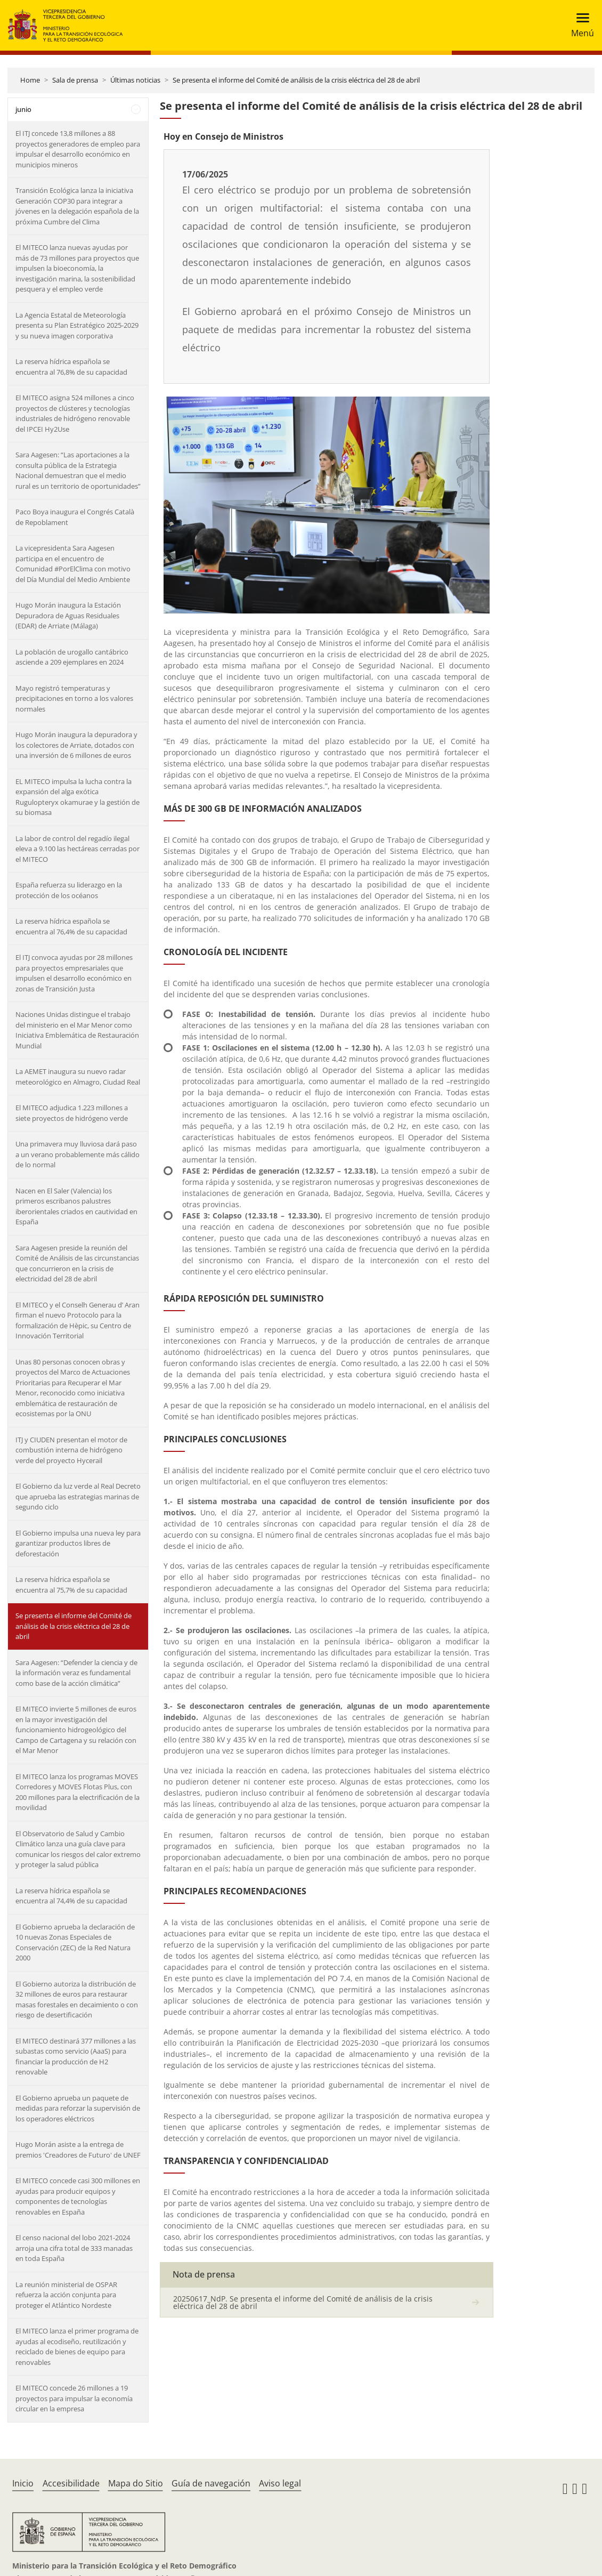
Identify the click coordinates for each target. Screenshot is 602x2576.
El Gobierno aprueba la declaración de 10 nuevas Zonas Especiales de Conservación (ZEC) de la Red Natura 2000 (75, 1942)
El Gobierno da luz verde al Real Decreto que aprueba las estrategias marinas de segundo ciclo (78, 1496)
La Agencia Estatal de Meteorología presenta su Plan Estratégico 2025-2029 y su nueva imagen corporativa (77, 325)
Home (30, 80)
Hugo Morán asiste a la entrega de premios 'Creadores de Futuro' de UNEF (78, 2149)
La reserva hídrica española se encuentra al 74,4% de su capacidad (71, 1896)
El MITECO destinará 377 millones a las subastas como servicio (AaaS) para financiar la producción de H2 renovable (75, 2056)
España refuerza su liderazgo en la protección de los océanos (68, 890)
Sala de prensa (75, 80)
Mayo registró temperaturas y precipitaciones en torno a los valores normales (74, 698)
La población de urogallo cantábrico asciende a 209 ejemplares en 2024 (71, 657)
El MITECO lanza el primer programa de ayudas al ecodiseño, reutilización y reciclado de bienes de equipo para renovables (77, 2346)
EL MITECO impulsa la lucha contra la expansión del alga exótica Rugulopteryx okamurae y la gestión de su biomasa (77, 797)
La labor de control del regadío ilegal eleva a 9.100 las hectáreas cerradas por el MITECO (77, 849)
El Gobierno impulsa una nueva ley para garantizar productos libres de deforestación (78, 1543)
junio (23, 109)
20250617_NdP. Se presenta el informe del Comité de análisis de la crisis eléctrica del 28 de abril (303, 2302)
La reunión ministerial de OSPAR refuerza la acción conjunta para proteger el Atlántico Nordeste (66, 2295)
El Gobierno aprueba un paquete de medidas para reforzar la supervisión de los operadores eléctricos (77, 2108)
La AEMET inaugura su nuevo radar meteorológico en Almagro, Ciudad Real (77, 1077)
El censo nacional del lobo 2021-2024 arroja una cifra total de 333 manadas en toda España (74, 2248)
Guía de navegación (211, 2483)
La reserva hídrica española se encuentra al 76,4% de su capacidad (71, 926)
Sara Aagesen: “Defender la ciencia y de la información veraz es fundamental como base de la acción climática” (76, 1673)
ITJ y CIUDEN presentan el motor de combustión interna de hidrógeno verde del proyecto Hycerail (71, 1450)
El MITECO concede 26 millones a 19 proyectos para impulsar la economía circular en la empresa (74, 2398)
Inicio (23, 2483)
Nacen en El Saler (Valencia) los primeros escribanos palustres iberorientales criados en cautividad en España (76, 1206)
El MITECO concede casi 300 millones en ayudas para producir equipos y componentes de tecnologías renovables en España (77, 2196)
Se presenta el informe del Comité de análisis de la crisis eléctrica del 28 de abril (296, 80)
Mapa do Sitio (135, 2483)
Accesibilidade (71, 2483)
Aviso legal (280, 2483)
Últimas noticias (135, 80)
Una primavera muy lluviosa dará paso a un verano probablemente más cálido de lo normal (77, 1154)
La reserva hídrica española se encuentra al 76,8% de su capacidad (71, 367)
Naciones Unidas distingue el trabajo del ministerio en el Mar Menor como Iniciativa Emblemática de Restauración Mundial (77, 1030)
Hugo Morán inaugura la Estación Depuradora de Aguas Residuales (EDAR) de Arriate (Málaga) (68, 615)
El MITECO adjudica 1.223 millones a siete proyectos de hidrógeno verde (71, 1113)
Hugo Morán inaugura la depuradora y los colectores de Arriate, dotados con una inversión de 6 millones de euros (76, 745)
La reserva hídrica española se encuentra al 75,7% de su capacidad (71, 1584)
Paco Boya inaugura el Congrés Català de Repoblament (74, 517)
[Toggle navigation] (579, 25)
